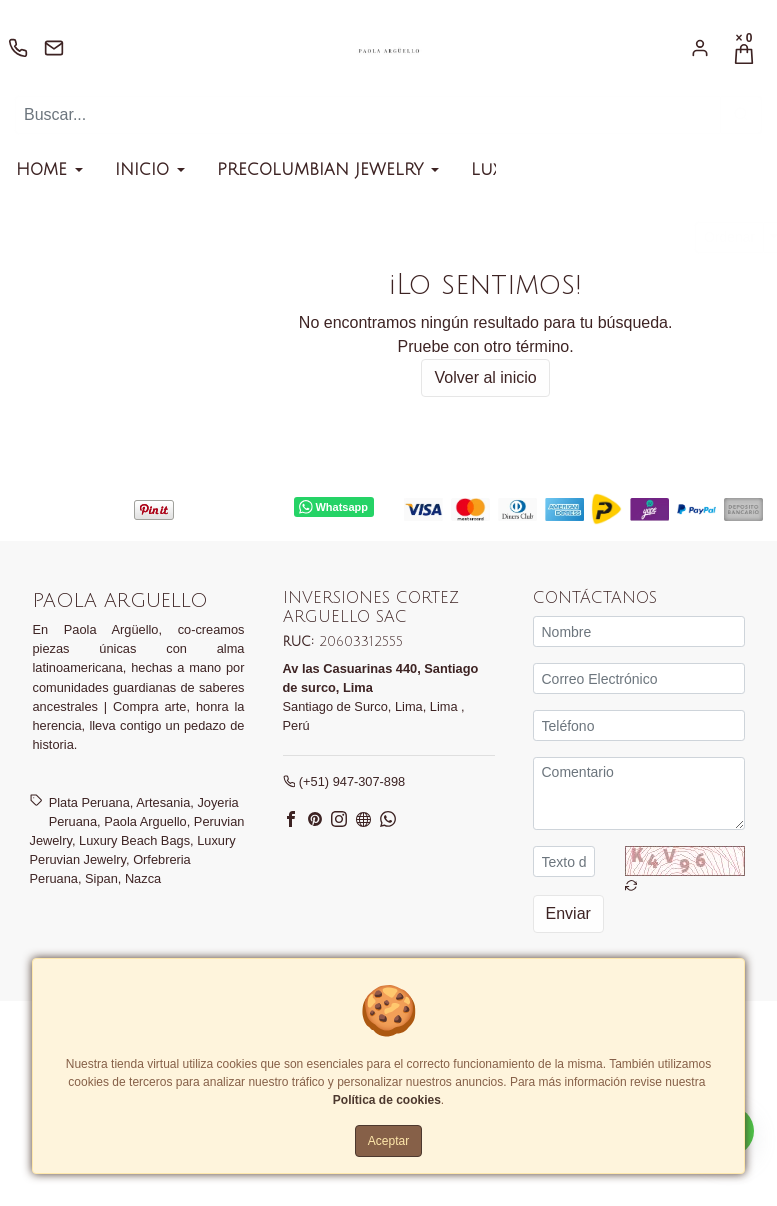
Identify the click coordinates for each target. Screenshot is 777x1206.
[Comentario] (639, 793)
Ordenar (729, 237)
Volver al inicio (485, 377)
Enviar (568, 913)
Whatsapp (333, 507)
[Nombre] (639, 631)
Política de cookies (387, 1100)
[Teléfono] (639, 725)
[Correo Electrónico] (639, 678)
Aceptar (388, 1141)
